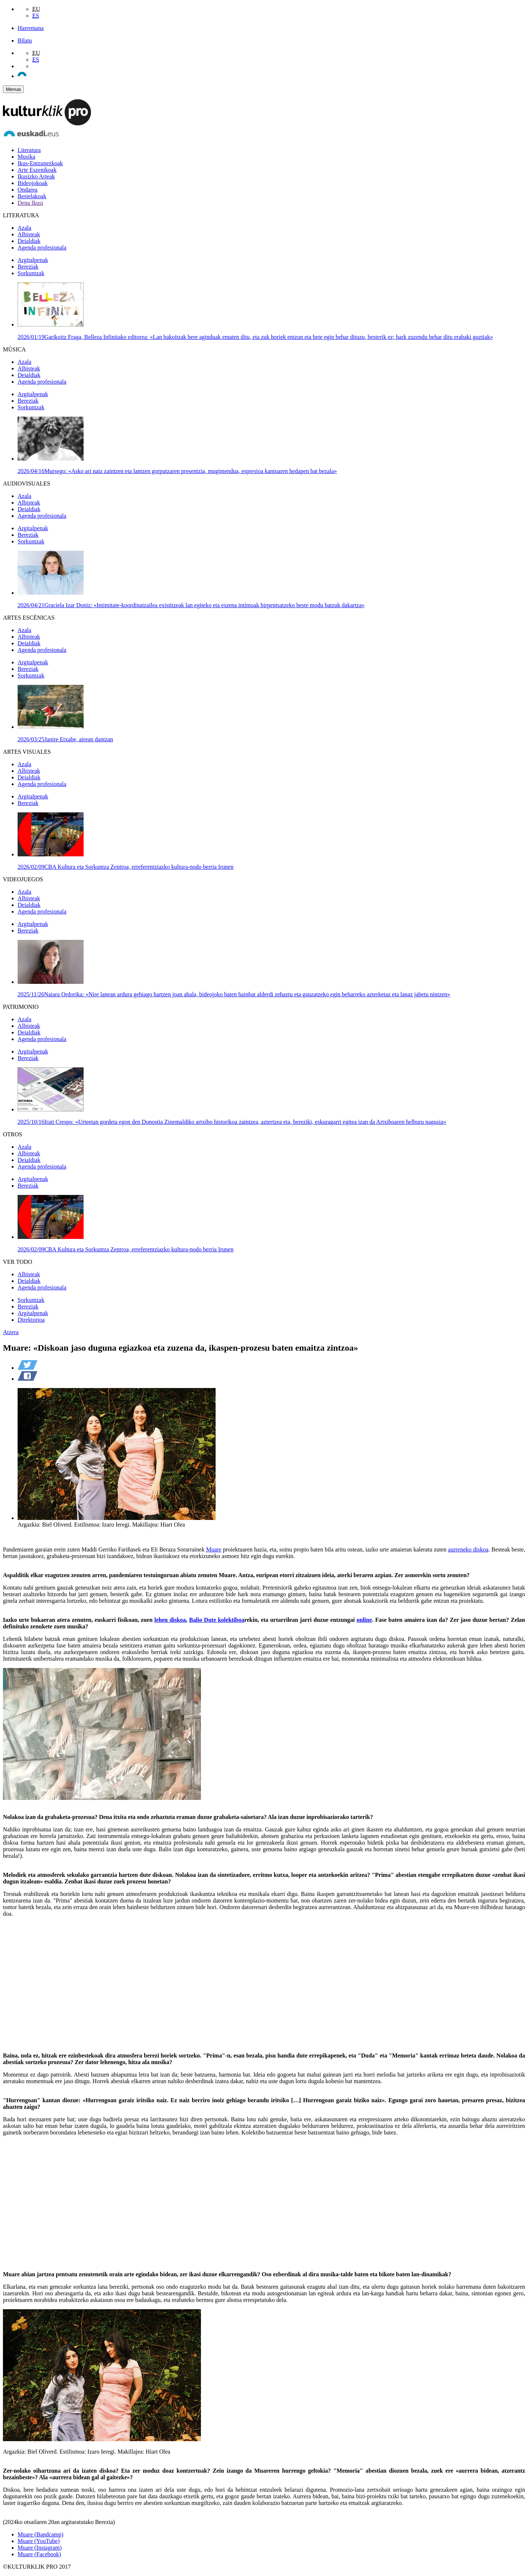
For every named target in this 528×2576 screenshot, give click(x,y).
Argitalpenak (33, 260)
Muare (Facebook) (39, 2554)
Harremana (31, 28)
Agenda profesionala (42, 247)
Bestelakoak (32, 196)
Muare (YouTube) (39, 2541)
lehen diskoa (170, 1620)
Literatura (29, 150)
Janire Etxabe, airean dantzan (65, 739)
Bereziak (28, 266)
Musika (26, 157)
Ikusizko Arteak (36, 176)
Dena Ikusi (30, 203)
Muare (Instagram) (40, 2547)
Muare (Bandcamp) (40, 2534)
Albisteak (29, 234)
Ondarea (27, 190)
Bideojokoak (33, 183)
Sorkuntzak (31, 273)
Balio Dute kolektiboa (216, 1620)
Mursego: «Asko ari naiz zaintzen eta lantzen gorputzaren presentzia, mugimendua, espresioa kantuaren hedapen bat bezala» (177, 471)
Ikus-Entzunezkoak (40, 163)
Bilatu (25, 40)
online (364, 1620)
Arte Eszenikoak (37, 170)
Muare (213, 1549)
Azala (24, 228)
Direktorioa (31, 1320)
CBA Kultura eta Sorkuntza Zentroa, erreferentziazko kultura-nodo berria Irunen (126, 867)
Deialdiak (29, 241)
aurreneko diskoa (468, 1549)
